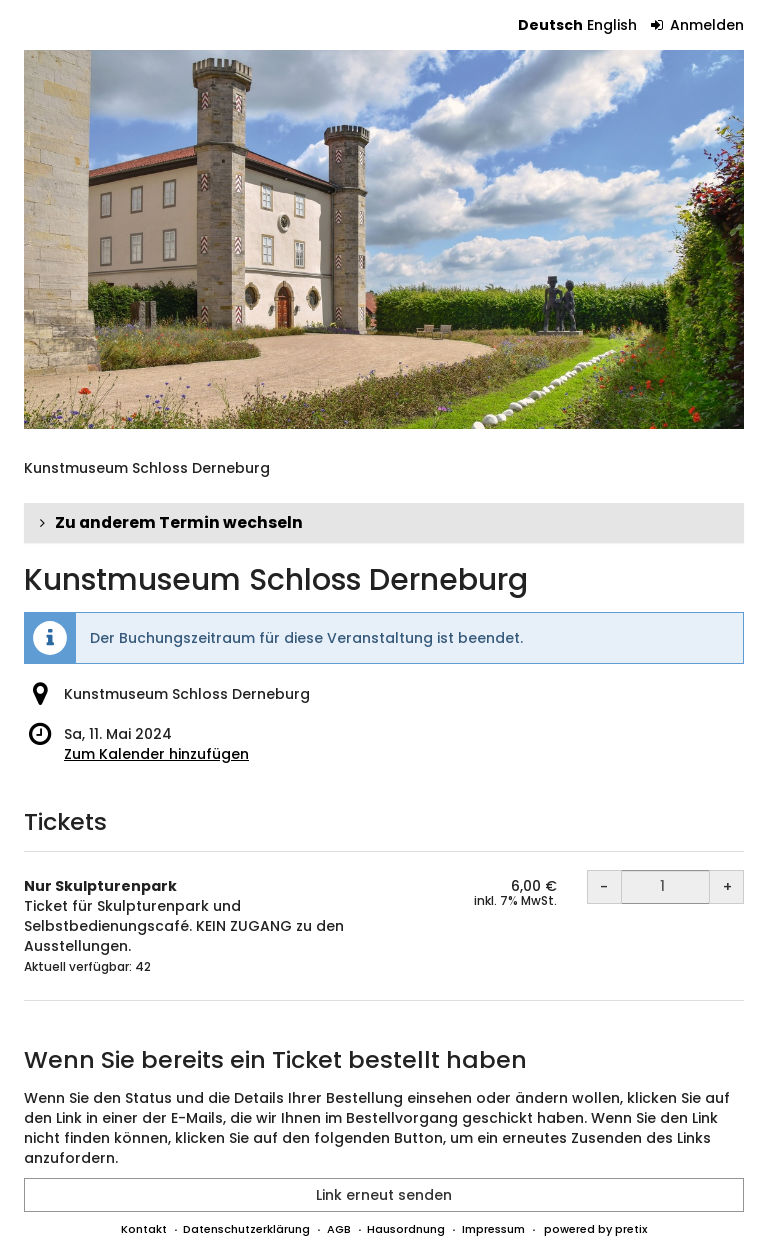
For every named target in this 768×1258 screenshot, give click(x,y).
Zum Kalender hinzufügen (156, 754)
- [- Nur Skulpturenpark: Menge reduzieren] (604, 887)
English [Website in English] (612, 25)
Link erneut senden (384, 1195)
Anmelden (698, 25)
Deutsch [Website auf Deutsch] (550, 25)
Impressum (493, 1229)
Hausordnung (406, 1229)
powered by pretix (595, 1229)
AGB (339, 1229)
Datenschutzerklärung (246, 1229)
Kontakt (144, 1229)
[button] (384, 523)
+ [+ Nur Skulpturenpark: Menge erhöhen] (727, 887)
